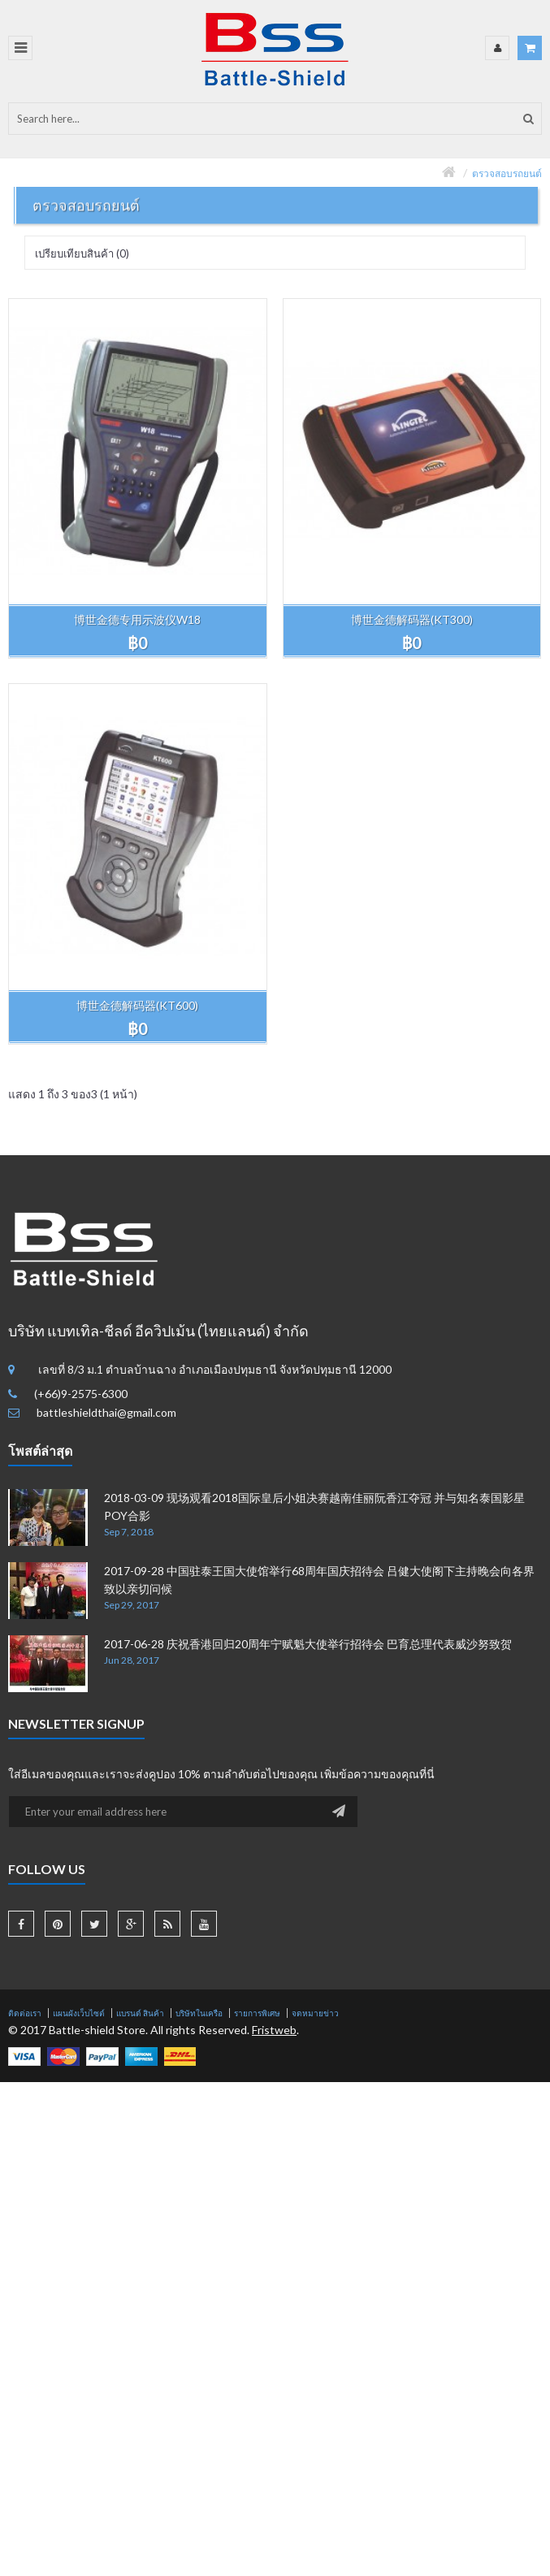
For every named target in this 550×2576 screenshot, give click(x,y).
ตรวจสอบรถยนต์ (507, 173)
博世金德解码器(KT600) (137, 1005)
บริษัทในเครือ (199, 2013)
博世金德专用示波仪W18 (137, 619)
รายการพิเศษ (257, 2013)
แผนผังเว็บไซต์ (79, 2013)
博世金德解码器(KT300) (412, 619)
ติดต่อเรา (24, 2013)
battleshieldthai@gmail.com (106, 1412)
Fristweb (274, 2030)
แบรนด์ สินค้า (140, 2013)
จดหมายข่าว (315, 2013)
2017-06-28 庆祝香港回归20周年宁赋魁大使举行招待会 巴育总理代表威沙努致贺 (308, 1644)
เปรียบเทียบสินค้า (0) (82, 253)
